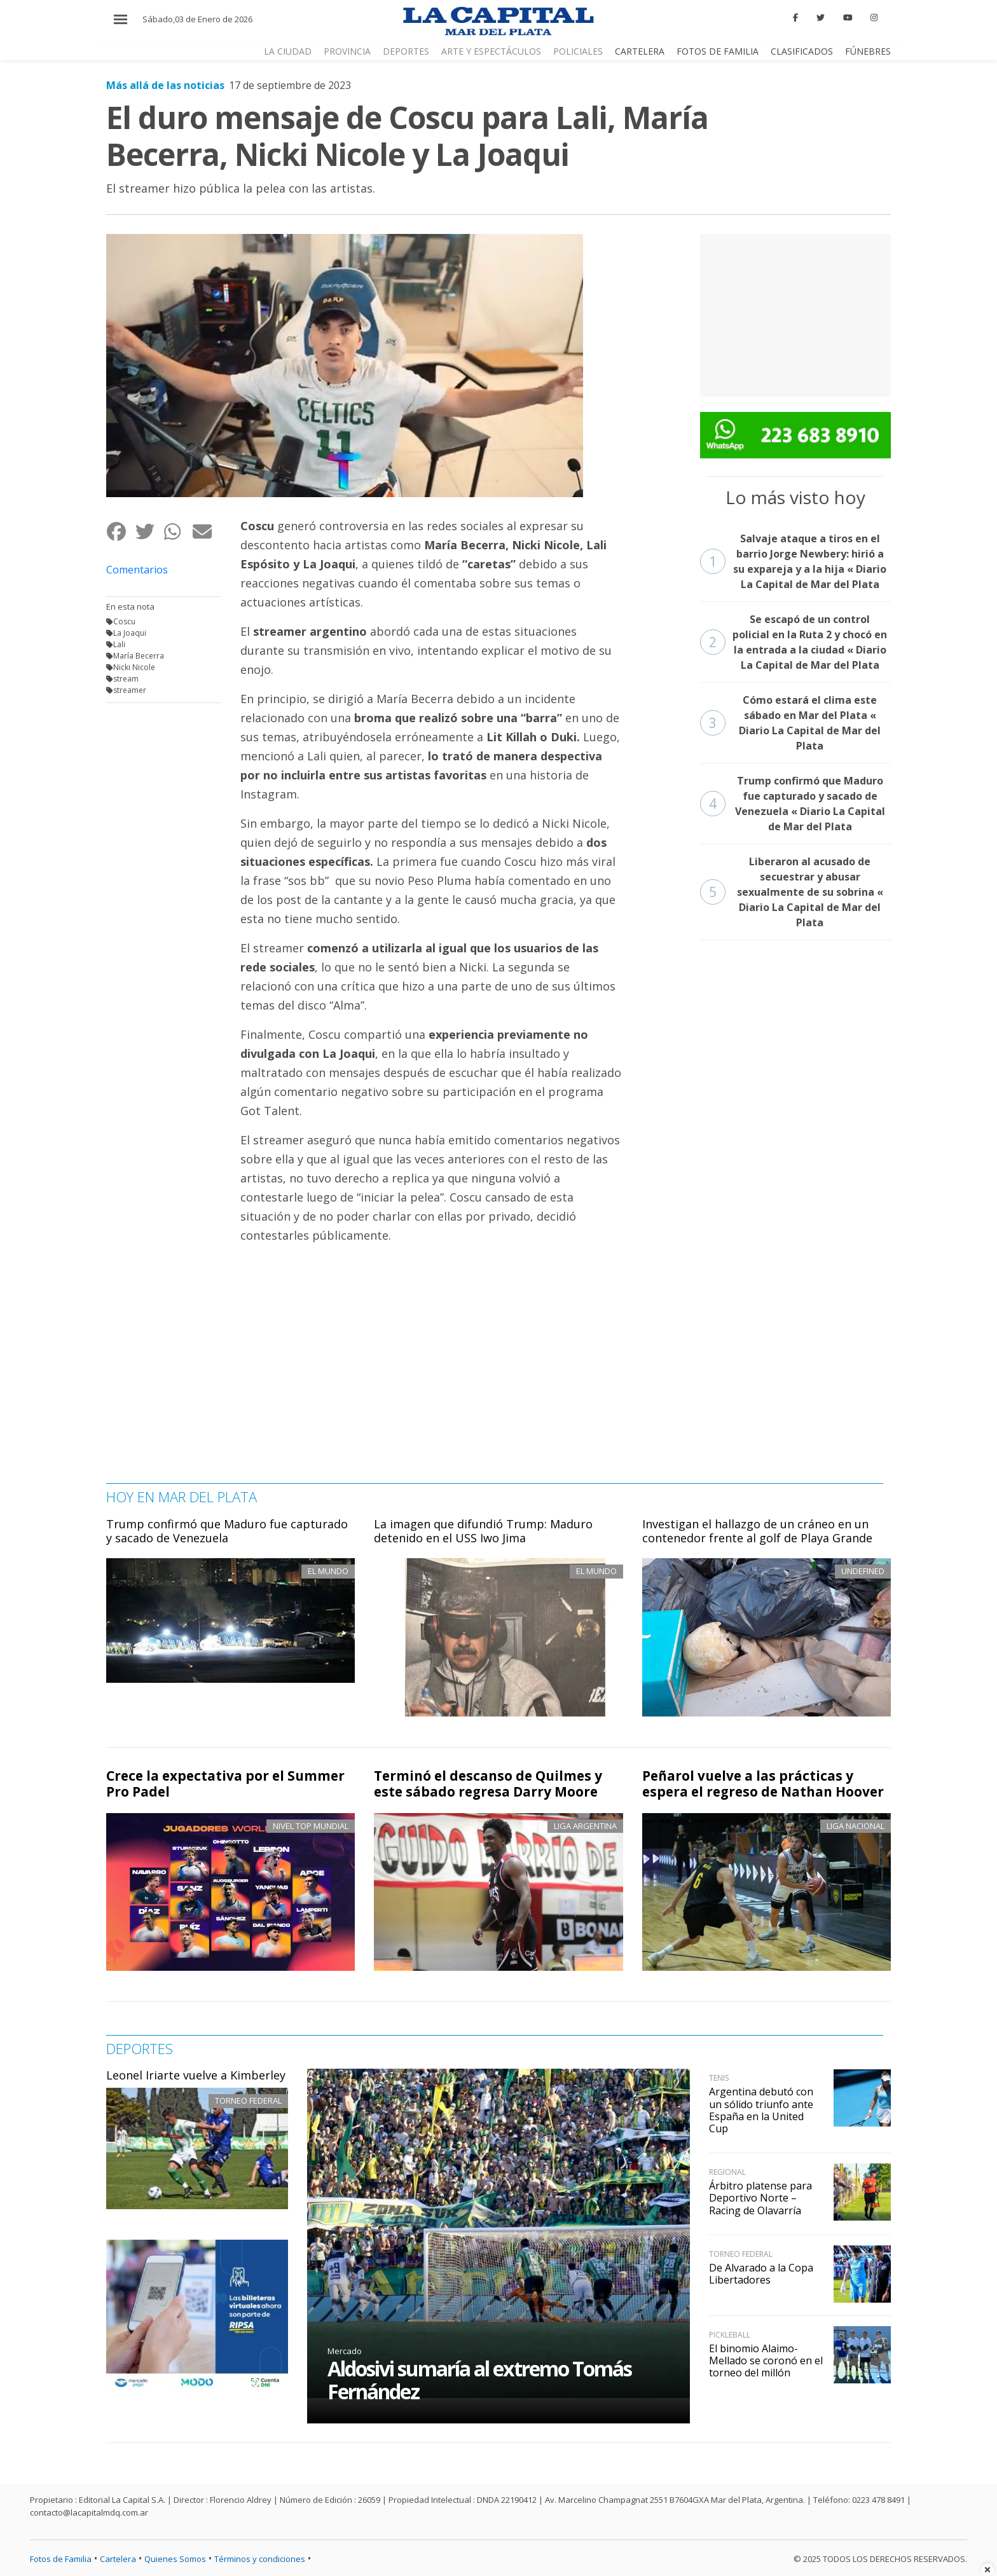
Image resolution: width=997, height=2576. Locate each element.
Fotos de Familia (61, 2559)
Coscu (124, 621)
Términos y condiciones (259, 2559)
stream (126, 678)
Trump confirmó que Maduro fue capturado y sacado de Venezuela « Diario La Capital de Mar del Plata (792, 803)
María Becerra (138, 655)
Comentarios (137, 570)
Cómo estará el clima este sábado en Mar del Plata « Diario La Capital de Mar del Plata (790, 723)
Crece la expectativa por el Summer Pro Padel (225, 1783)
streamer (129, 690)
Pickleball (729, 2334)
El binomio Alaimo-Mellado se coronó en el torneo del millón (766, 2360)
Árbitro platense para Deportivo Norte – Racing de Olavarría (760, 2198)
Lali (119, 644)
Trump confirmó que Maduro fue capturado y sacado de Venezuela (227, 1530)
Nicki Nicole (134, 667)
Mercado (344, 2351)
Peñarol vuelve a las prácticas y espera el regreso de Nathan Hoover (763, 1783)
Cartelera (118, 2559)
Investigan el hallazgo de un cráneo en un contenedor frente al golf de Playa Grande (757, 1530)
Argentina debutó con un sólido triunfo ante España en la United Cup (761, 2110)
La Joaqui (129, 632)
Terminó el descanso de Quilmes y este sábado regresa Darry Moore (488, 1783)
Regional (727, 2172)
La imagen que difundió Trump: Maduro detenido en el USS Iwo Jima (483, 1530)
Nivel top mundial (310, 1826)
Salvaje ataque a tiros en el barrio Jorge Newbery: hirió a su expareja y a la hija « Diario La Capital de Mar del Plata (793, 561)
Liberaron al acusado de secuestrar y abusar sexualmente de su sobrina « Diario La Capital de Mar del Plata (791, 891)
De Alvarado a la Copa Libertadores (761, 2274)
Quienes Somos (175, 2559)
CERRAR (943, 28)
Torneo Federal (248, 2100)
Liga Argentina (585, 1826)
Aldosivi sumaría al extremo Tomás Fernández (479, 2380)
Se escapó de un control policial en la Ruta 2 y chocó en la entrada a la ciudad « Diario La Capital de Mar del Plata (794, 642)
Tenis (719, 2077)
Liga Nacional (855, 1826)
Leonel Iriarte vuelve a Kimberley (195, 2075)
